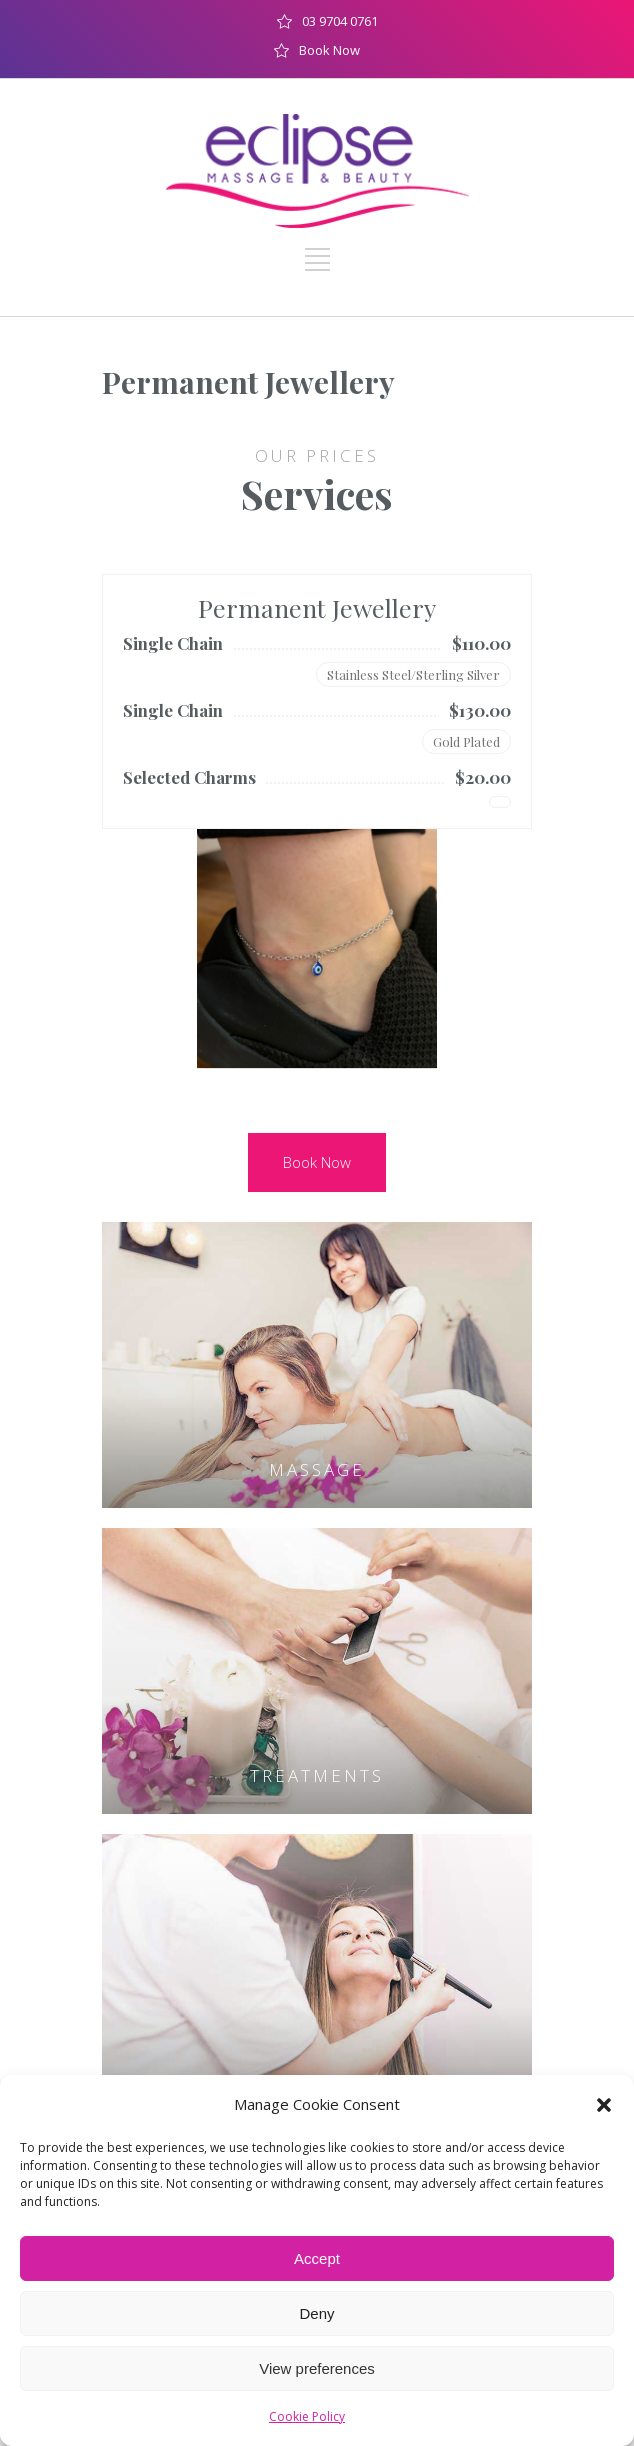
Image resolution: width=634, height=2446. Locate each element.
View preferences (317, 2368)
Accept (317, 2258)
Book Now (329, 50)
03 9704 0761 (340, 21)
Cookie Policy (307, 2416)
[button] (604, 2105)
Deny (316, 2313)
